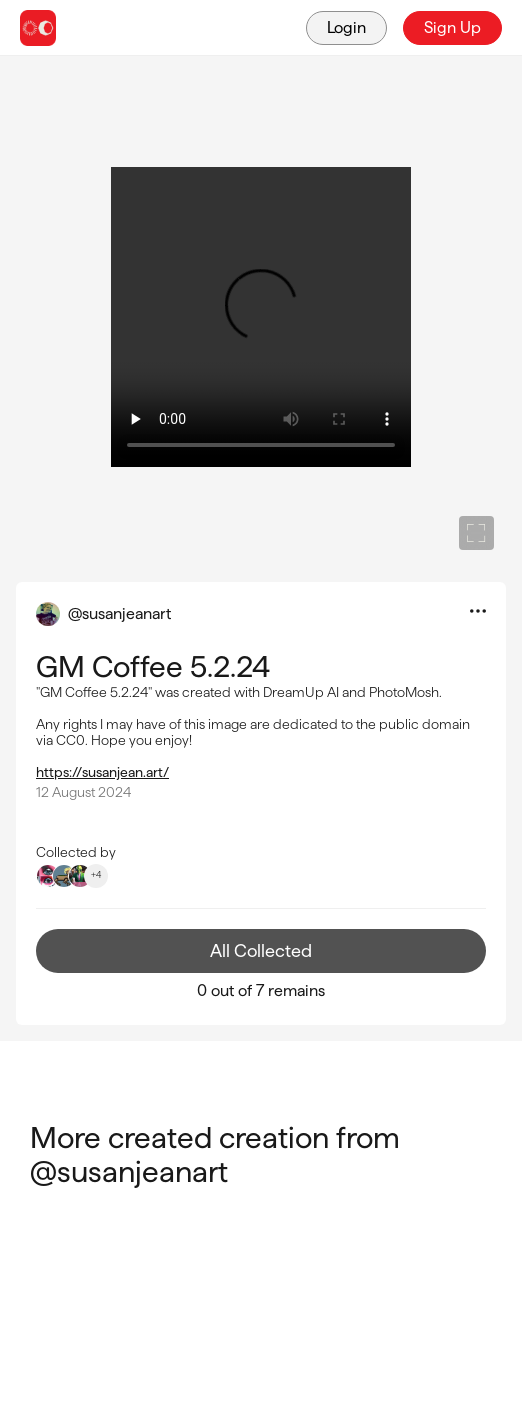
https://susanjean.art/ (102, 772)
